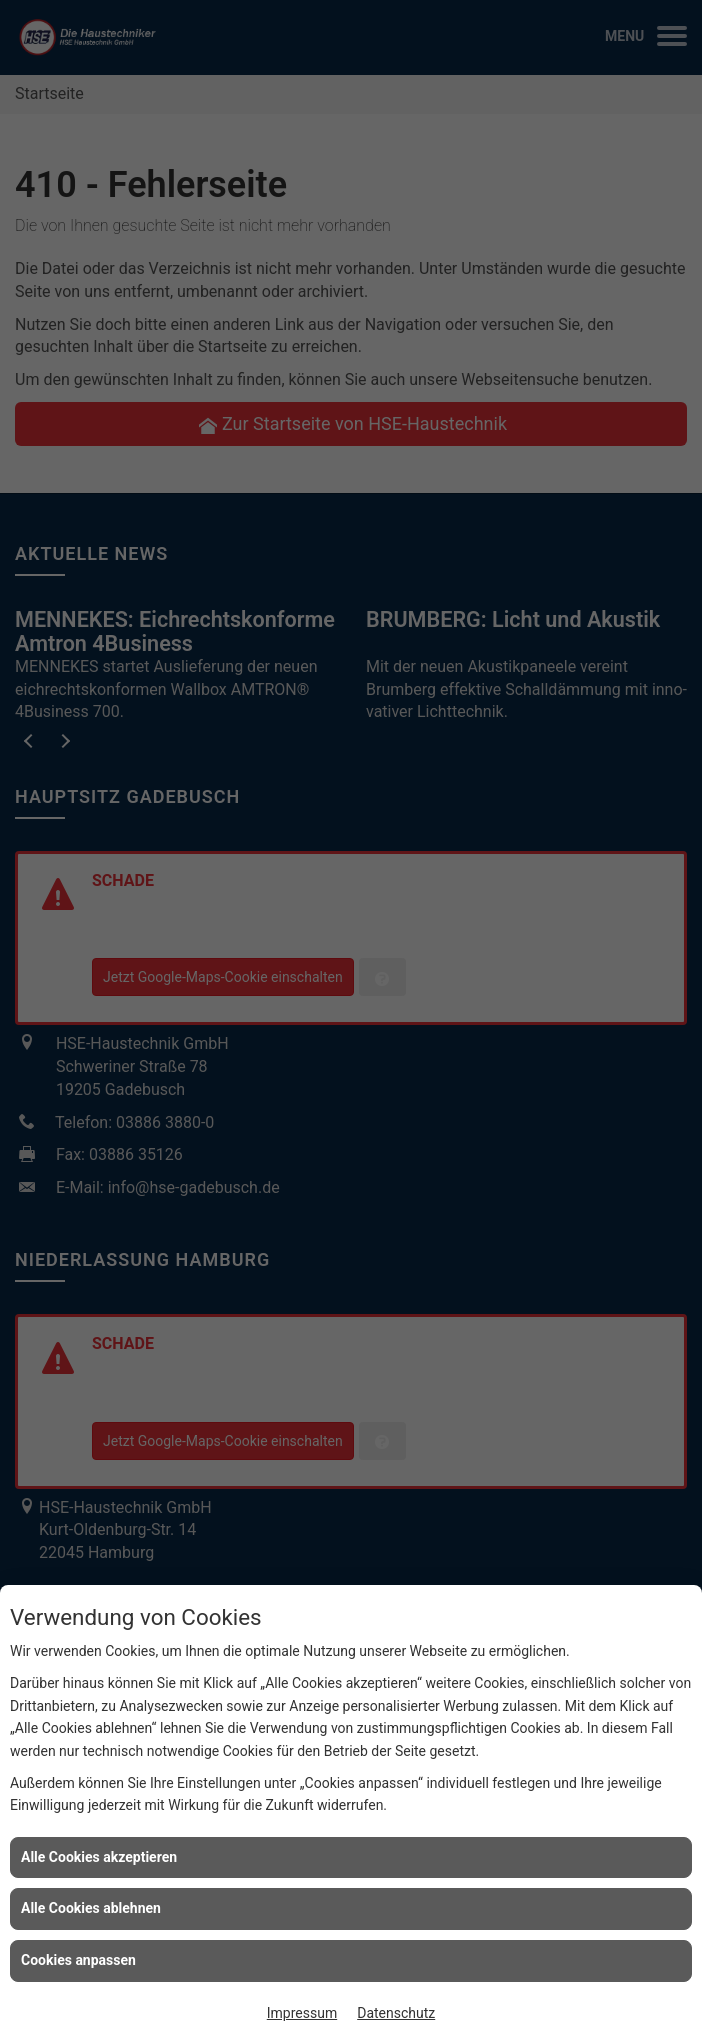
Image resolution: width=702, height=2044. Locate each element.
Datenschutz (396, 2013)
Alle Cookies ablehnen (91, 1908)
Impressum (302, 2013)
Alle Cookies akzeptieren (99, 1857)
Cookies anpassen (78, 1960)
